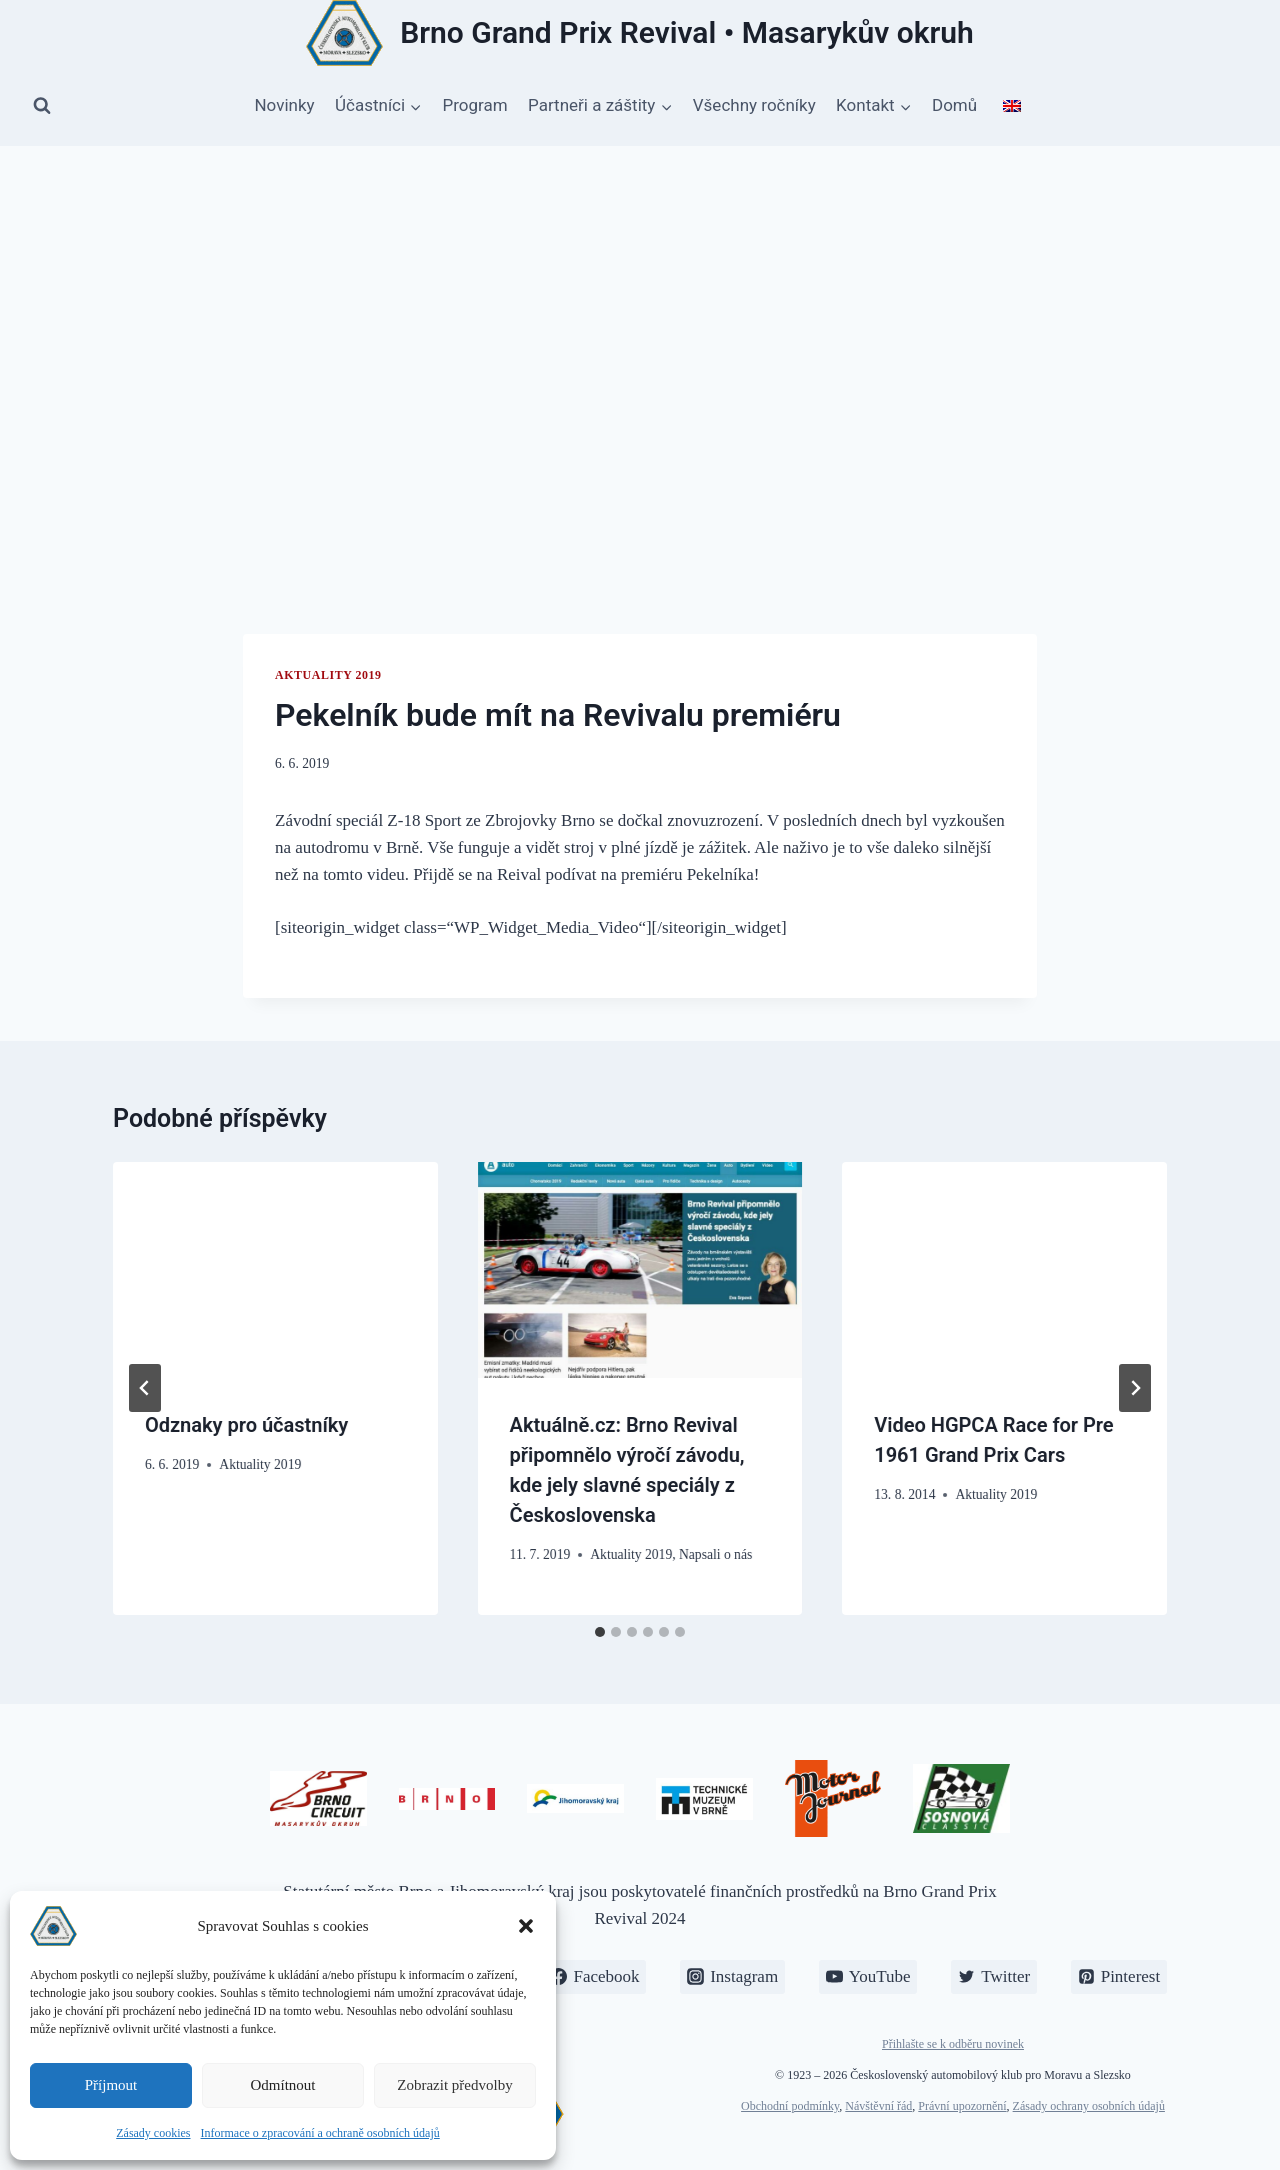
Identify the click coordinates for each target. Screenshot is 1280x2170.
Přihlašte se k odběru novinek (953, 2044)
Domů (954, 105)
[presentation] (275, 1270)
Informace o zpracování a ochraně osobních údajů (320, 2133)
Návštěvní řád (878, 2106)
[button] (526, 1926)
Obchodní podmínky (790, 2106)
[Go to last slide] (145, 1388)
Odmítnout (282, 2085)
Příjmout (111, 2085)
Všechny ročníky (754, 105)
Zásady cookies (153, 2133)
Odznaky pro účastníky (246, 1425)
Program (475, 105)
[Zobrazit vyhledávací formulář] (42, 106)
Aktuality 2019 (328, 675)
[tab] (600, 1632)
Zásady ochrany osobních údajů (1089, 2106)
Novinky (284, 105)
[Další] (1135, 1388)
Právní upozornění (962, 2106)
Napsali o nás (715, 1554)
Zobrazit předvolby (454, 2085)
